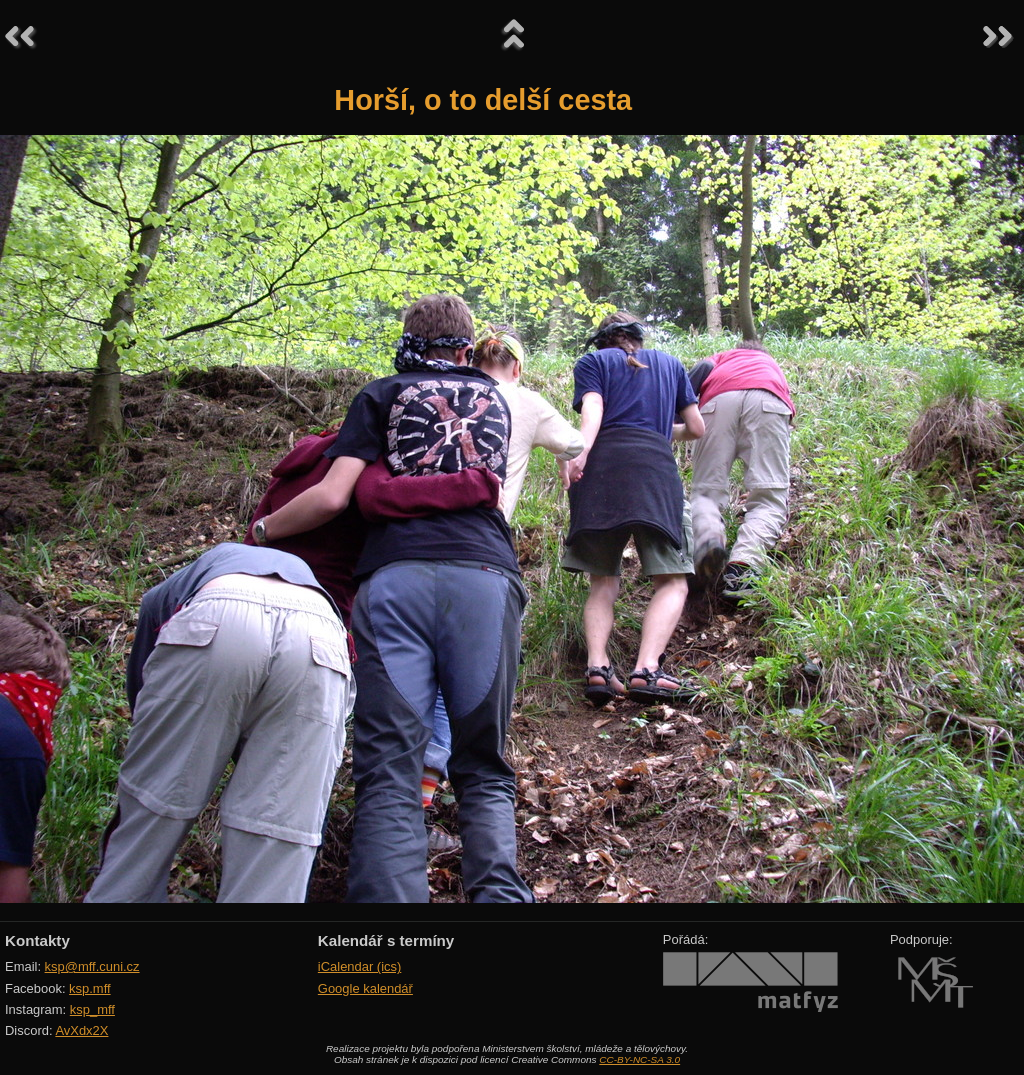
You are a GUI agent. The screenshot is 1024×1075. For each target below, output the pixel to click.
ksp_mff (92, 1009)
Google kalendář (365, 988)
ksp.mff (90, 988)
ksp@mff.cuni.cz (92, 966)
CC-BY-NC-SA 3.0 (639, 1059)
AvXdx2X (81, 1030)
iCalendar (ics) (360, 966)
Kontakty (37, 940)
